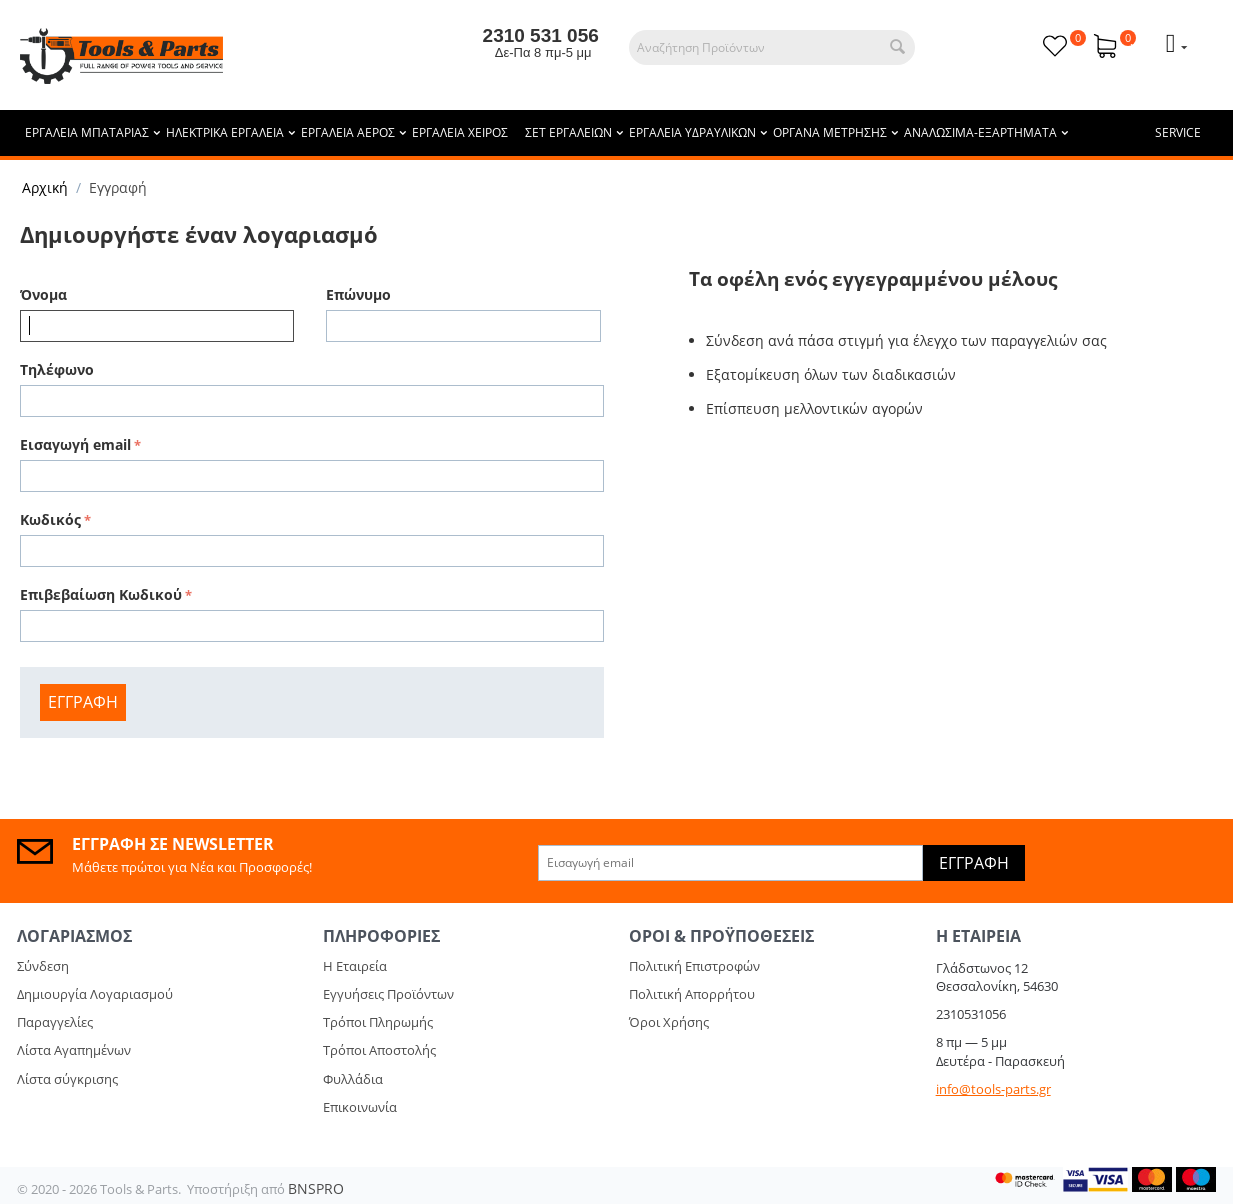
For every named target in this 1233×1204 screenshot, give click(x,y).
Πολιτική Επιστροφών (694, 966)
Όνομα (43, 294)
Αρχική (45, 187)
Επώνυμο (358, 294)
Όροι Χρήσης (669, 1022)
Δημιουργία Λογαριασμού (95, 994)
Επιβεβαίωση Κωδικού (101, 594)
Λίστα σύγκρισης (67, 1079)
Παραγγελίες (55, 1022)
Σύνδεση (43, 966)
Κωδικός (50, 519)
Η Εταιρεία (355, 966)
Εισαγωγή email (75, 444)
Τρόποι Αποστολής (379, 1050)
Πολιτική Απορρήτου (692, 994)
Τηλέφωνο (57, 369)
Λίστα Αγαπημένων (74, 1050)
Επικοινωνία (360, 1107)
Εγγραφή (83, 702)
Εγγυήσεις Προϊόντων (388, 994)
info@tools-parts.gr (993, 1089)
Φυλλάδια (353, 1079)
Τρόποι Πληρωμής (378, 1022)
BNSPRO (316, 1188)
